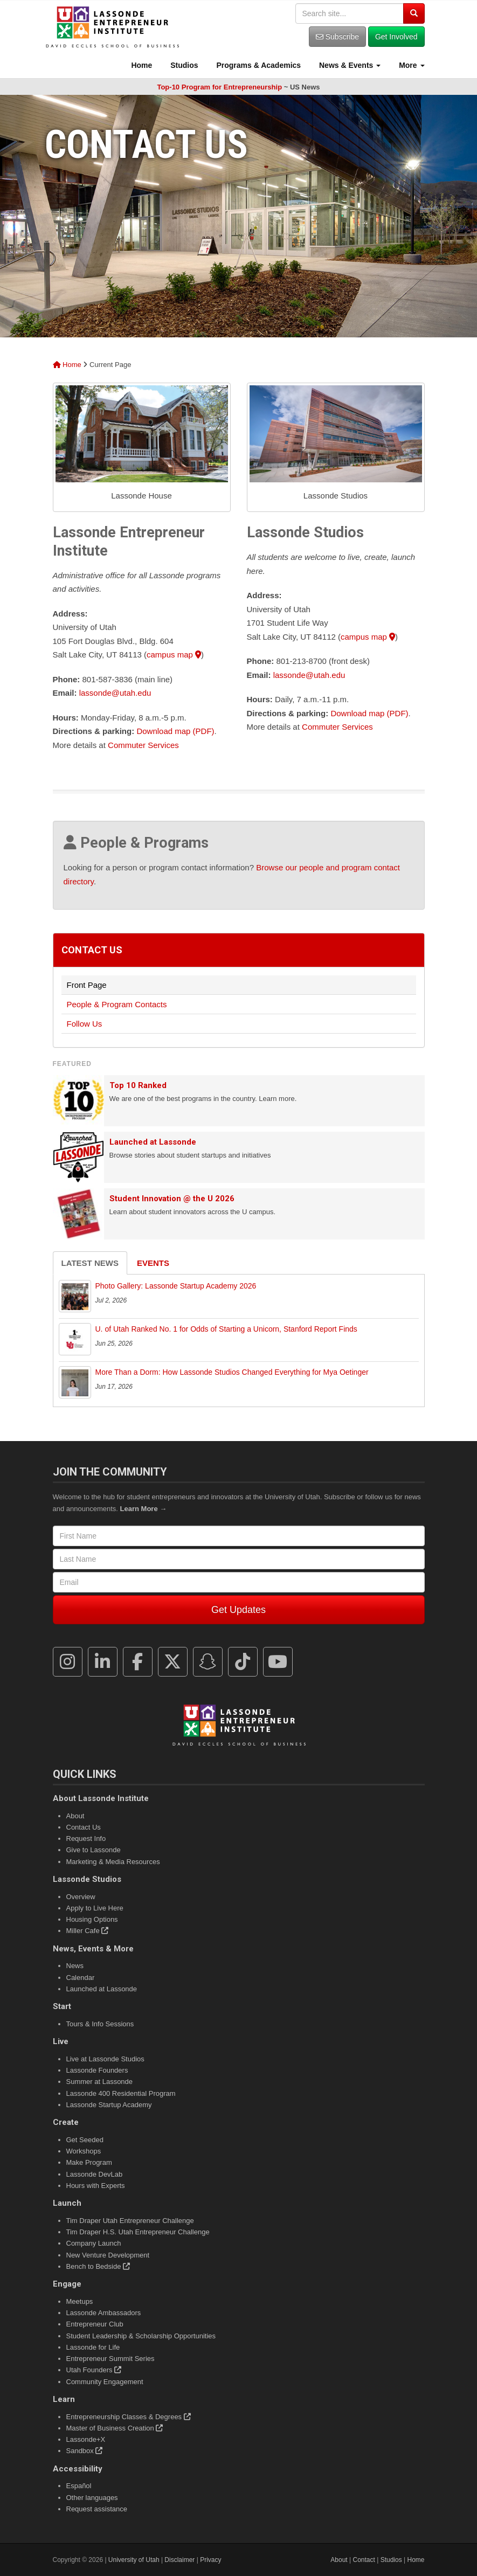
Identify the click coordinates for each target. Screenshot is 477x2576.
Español (79, 2486)
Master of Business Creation (114, 2428)
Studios (183, 65)
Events (153, 1263)
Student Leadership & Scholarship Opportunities (141, 2336)
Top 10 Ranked (138, 1085)
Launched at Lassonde (152, 1142)
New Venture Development (108, 2255)
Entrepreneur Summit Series (110, 2359)
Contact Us (91, 949)
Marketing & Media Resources (113, 1862)
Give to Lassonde (93, 1850)
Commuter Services (143, 745)
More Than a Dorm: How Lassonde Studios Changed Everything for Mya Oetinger (232, 1372)
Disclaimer (179, 2560)
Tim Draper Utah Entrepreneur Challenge (130, 2221)
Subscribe (337, 36)
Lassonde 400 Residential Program (121, 2093)
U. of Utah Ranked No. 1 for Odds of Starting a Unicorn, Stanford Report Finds (226, 1329)
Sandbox (84, 2451)
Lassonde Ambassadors (103, 2313)
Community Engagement (104, 2382)
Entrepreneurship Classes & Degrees (128, 2417)
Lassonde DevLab (94, 2174)
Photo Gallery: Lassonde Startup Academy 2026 (176, 1286)
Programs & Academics (258, 65)
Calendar (80, 1977)
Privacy (210, 2560)
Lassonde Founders (97, 2070)
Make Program (89, 2162)
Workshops (83, 2151)
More (410, 65)
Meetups (79, 2301)
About (75, 1816)
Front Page (87, 984)
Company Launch (93, 2243)
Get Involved (396, 36)
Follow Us (84, 1023)
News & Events (349, 65)
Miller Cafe (87, 1931)
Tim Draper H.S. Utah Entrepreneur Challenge (138, 2232)
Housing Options (92, 1919)
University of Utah (134, 2560)
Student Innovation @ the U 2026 (171, 1198)
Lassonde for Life (93, 2347)
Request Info (86, 1838)
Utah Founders (94, 2370)
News (75, 1966)
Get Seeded (84, 2140)
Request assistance (96, 2509)
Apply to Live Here (94, 1908)
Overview (80, 1897)
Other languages (92, 2498)
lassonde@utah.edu (115, 692)
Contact (364, 2560)
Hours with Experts (95, 2186)
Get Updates (238, 1609)
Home (141, 65)
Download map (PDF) (175, 731)
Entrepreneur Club (94, 2324)
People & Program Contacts (117, 1004)
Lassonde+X (86, 2439)
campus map (174, 654)
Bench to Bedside (98, 2266)
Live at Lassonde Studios (105, 2059)
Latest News (90, 1263)
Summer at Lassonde (99, 2082)
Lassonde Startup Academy (109, 2105)
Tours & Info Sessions (100, 2024)
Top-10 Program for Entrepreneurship (219, 87)
